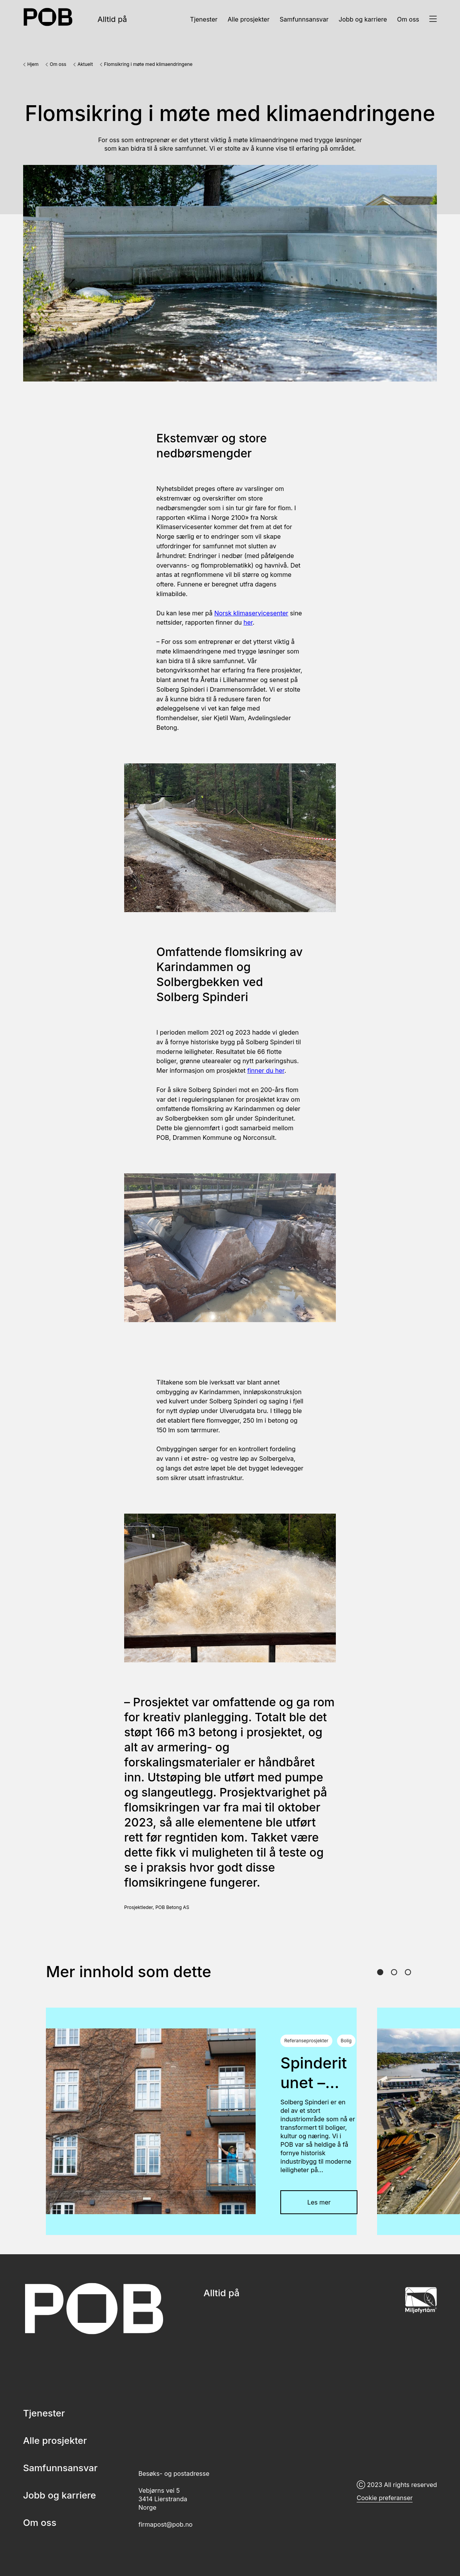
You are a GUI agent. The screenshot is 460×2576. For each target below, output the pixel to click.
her (248, 622)
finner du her (265, 1070)
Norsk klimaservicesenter (251, 613)
